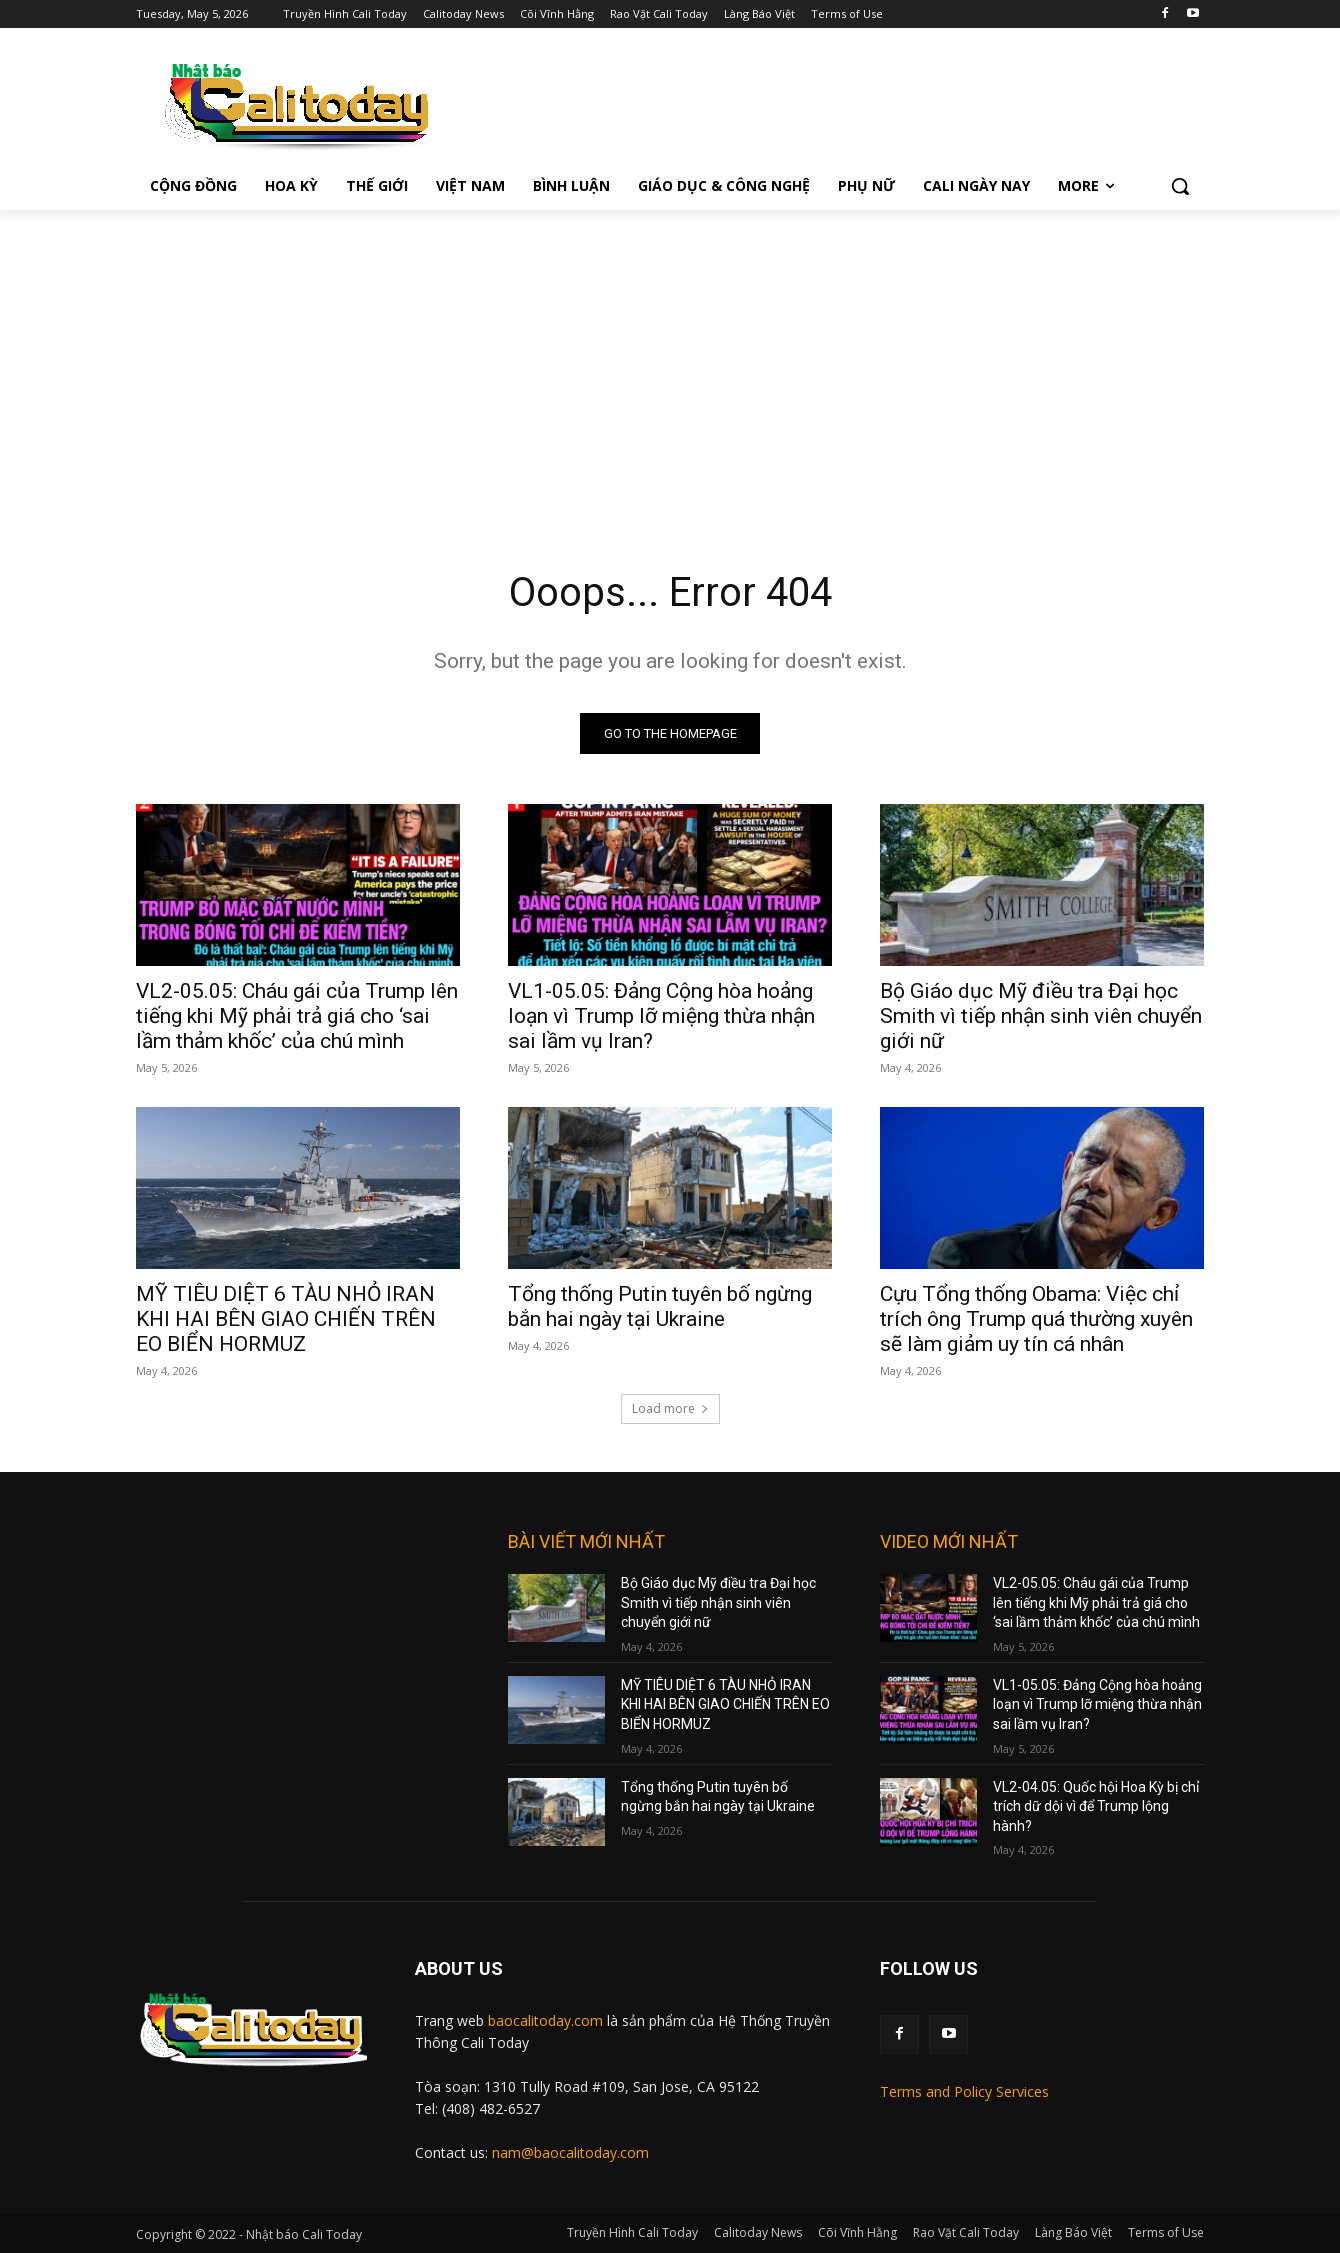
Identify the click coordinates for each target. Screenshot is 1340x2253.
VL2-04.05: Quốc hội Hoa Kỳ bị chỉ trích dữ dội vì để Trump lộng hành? (1096, 1806)
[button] (1180, 186)
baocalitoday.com (545, 2020)
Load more (670, 1408)
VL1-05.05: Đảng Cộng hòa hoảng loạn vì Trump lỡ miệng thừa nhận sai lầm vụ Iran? (661, 1016)
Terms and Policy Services (964, 2091)
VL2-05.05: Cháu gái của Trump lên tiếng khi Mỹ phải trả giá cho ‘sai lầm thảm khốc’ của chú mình (297, 1016)
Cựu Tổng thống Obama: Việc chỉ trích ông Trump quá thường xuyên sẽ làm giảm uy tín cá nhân (1036, 1319)
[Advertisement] (670, 360)
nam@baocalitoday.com (570, 2152)
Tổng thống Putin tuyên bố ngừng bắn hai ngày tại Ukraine (660, 1306)
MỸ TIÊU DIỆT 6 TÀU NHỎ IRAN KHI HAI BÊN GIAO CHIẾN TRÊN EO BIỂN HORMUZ (286, 1319)
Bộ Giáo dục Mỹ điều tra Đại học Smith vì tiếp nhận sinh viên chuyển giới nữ (1041, 1016)
